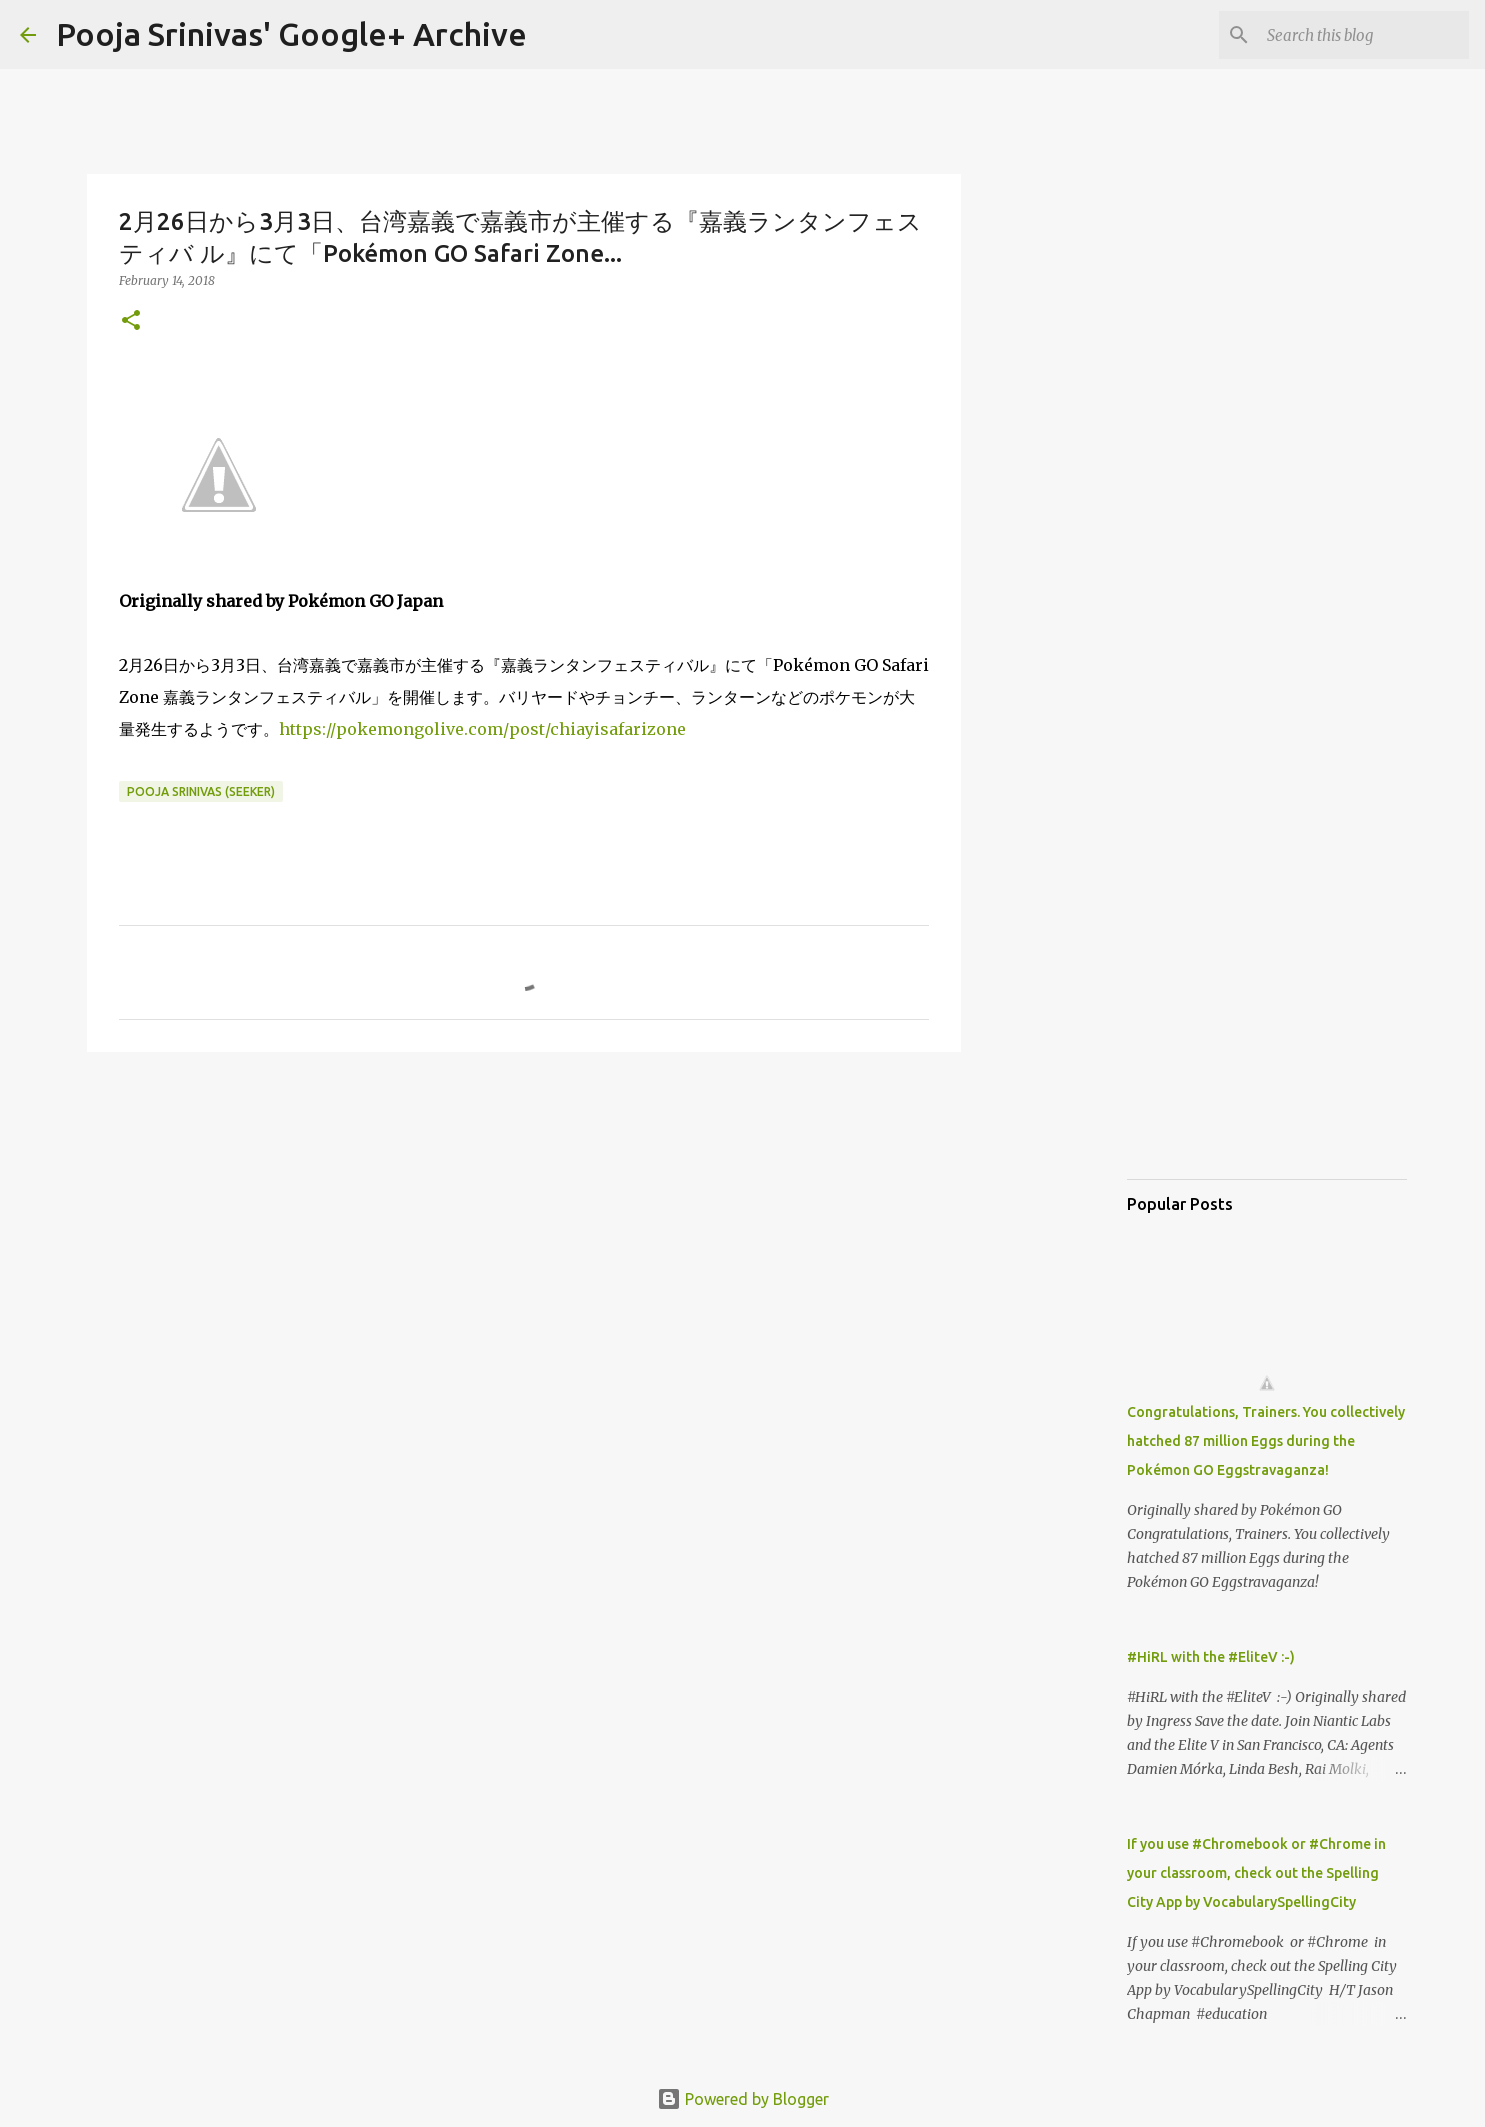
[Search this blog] (1364, 35)
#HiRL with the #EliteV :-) (1211, 1657)
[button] (131, 321)
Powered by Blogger (743, 2099)
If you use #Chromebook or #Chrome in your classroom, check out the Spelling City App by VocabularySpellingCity (1256, 1873)
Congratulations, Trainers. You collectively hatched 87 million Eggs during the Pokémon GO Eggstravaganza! (1266, 1441)
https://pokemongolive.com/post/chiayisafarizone (482, 729)
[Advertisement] (524, 1222)
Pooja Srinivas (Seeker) (201, 791)
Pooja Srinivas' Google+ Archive (291, 34)
